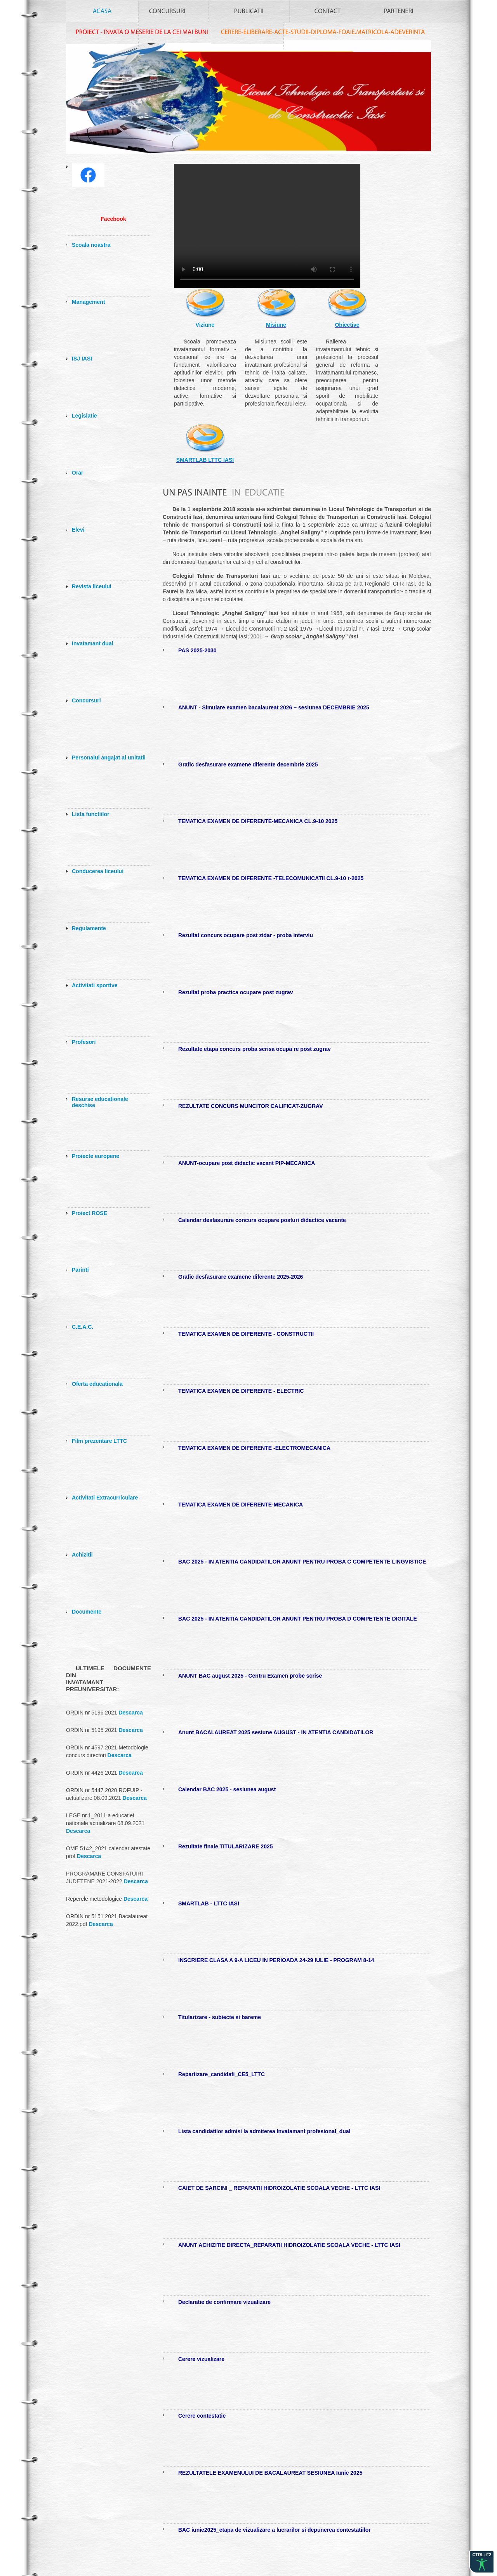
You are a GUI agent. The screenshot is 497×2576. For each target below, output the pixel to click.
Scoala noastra (91, 245)
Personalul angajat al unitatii (109, 757)
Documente (86, 1612)
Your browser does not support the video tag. (267, 226)
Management (88, 302)
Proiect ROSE (89, 1213)
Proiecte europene (95, 1156)
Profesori (84, 1042)
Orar (77, 473)
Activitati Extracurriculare (105, 1497)
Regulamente (89, 928)
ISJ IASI (82, 358)
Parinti (80, 1270)
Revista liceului (91, 586)
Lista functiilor (90, 814)
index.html (250, 118)
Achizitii (82, 1554)
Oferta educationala (97, 1384)
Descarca (130, 1712)
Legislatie (84, 416)
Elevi (78, 530)
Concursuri (86, 700)
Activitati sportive (94, 985)
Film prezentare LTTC (99, 1441)
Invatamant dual (92, 643)
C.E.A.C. (82, 1327)
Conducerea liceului (97, 871)
